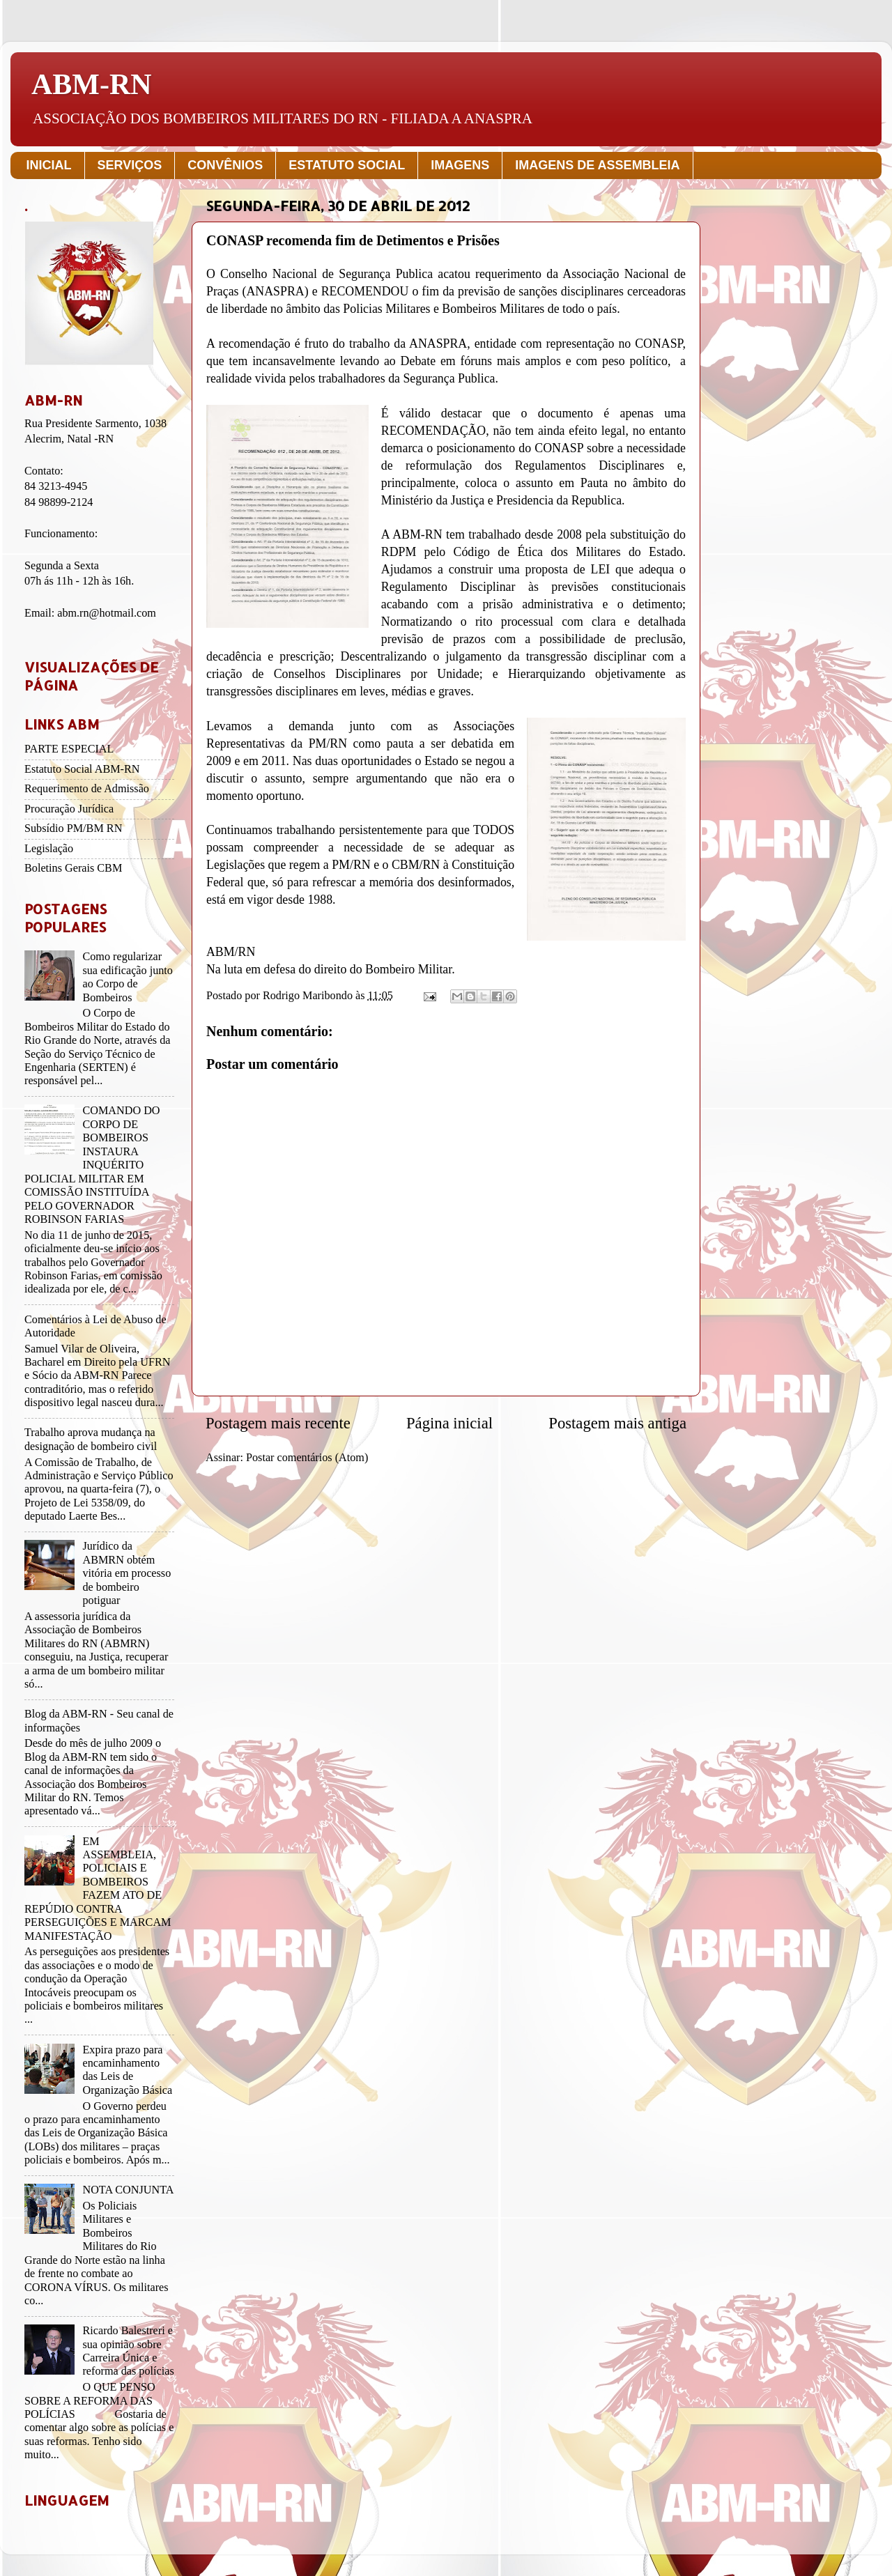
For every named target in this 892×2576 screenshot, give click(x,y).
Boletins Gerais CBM (73, 868)
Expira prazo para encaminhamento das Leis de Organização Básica (127, 2070)
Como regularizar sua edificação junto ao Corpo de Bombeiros (127, 976)
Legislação (48, 848)
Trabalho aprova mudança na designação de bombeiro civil (90, 1439)
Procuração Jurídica (69, 809)
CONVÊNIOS (225, 165)
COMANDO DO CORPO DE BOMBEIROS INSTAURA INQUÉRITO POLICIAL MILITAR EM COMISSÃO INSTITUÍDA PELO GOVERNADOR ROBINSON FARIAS (92, 1165)
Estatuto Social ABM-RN (81, 769)
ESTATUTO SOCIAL (347, 165)
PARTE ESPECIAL (69, 749)
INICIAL (49, 165)
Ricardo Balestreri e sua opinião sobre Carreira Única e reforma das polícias (128, 2350)
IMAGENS (460, 165)
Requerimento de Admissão (86, 788)
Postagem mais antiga (617, 1423)
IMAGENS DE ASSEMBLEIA (597, 165)
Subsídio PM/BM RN (73, 828)
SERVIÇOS (130, 165)
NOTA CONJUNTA (128, 2190)
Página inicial (449, 1423)
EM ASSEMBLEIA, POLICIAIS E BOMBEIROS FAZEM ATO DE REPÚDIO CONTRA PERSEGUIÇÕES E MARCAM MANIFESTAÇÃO (97, 1889)
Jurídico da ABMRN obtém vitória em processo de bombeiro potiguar (126, 1573)
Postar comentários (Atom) (307, 1457)
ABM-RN (91, 84)
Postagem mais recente (278, 1423)
